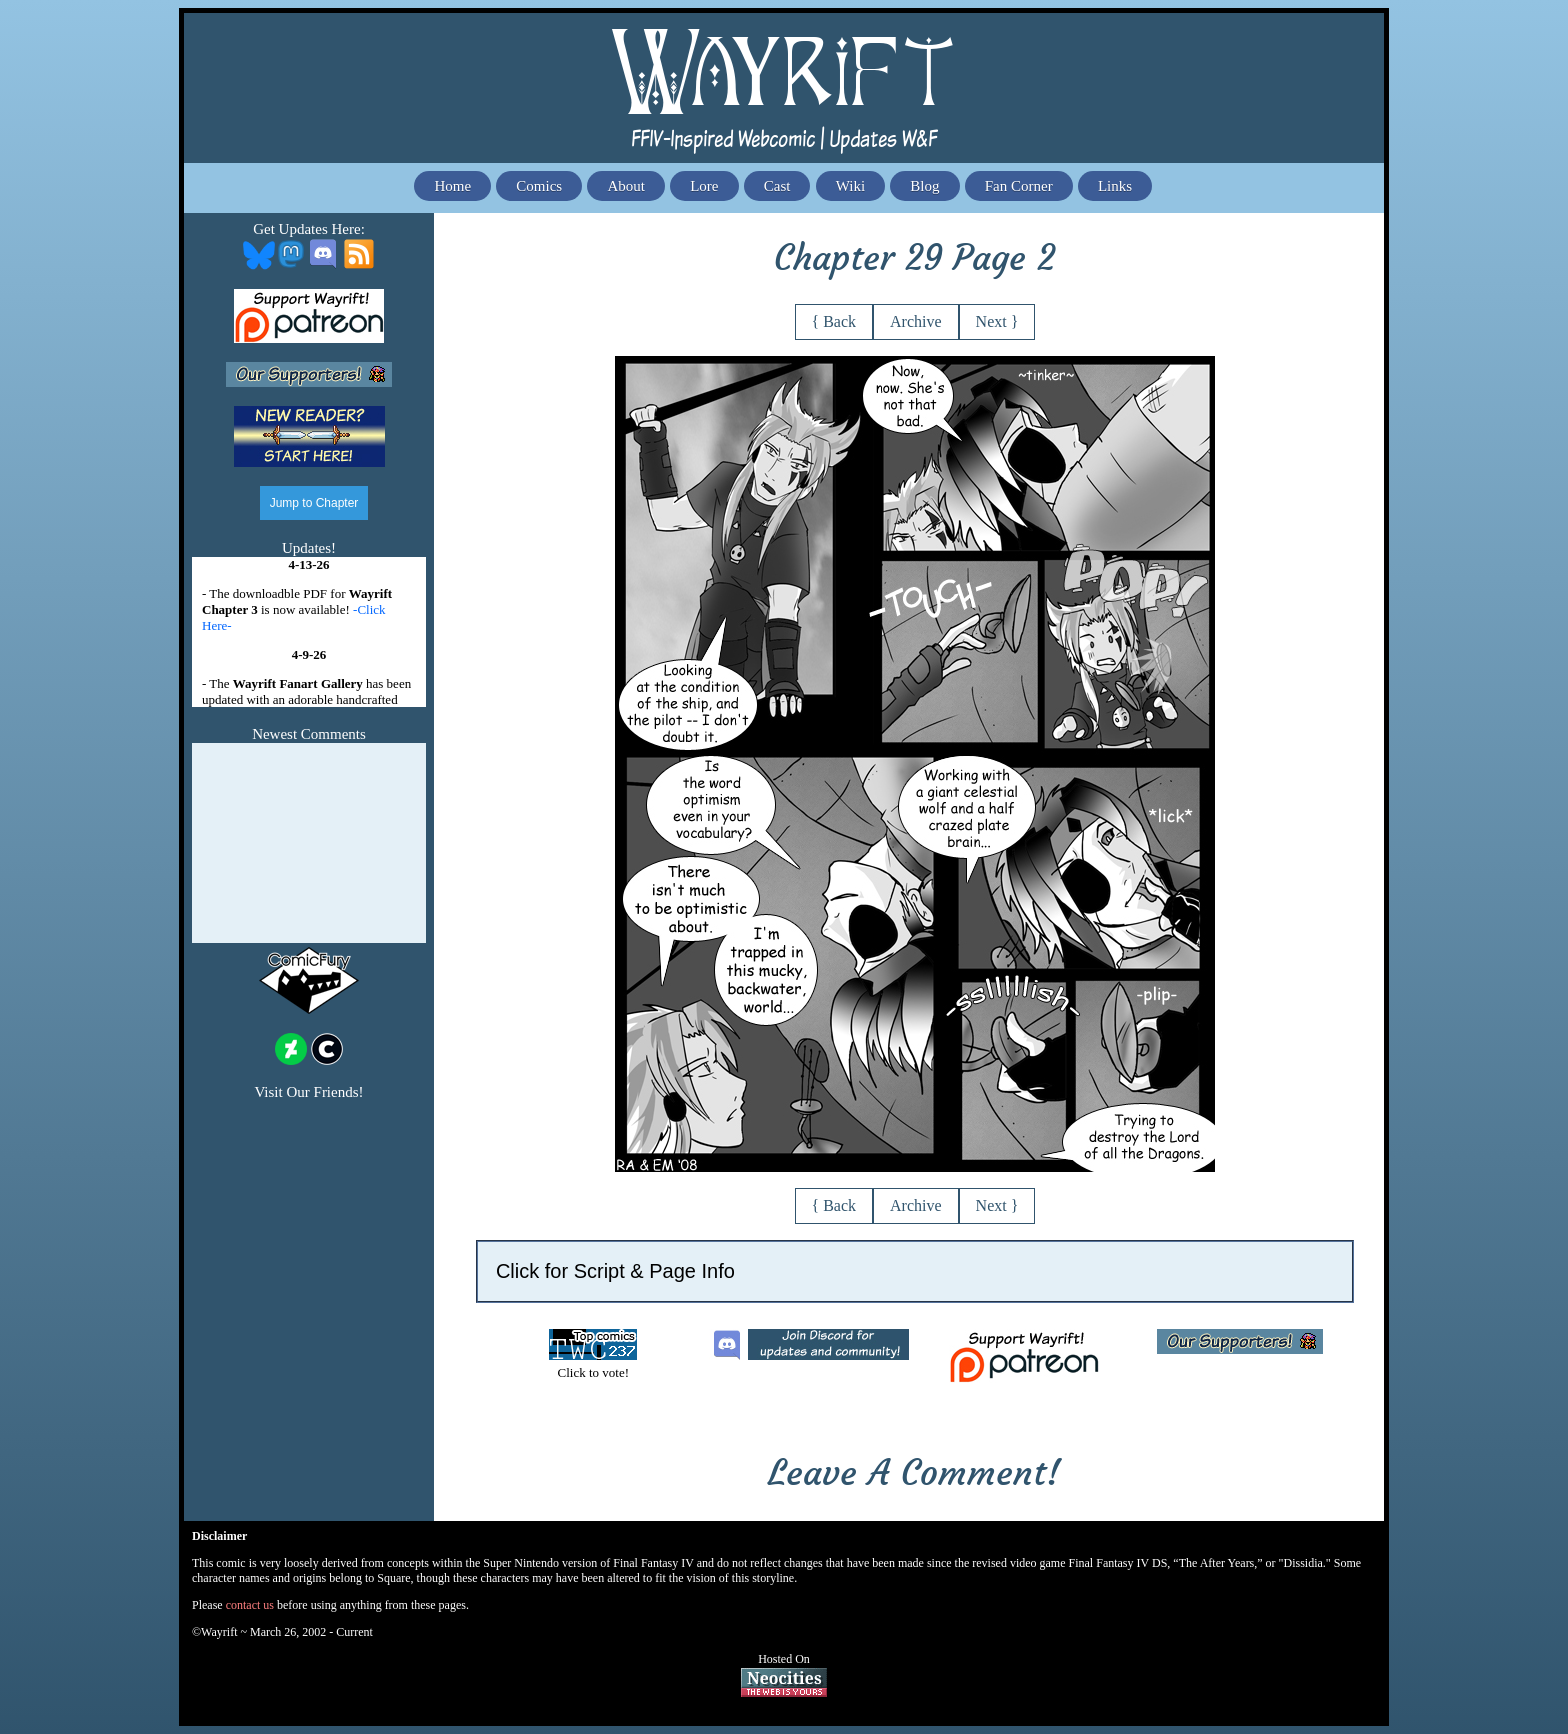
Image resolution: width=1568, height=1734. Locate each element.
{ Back (834, 321)
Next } (997, 321)
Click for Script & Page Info (615, 1271)
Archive (916, 321)
